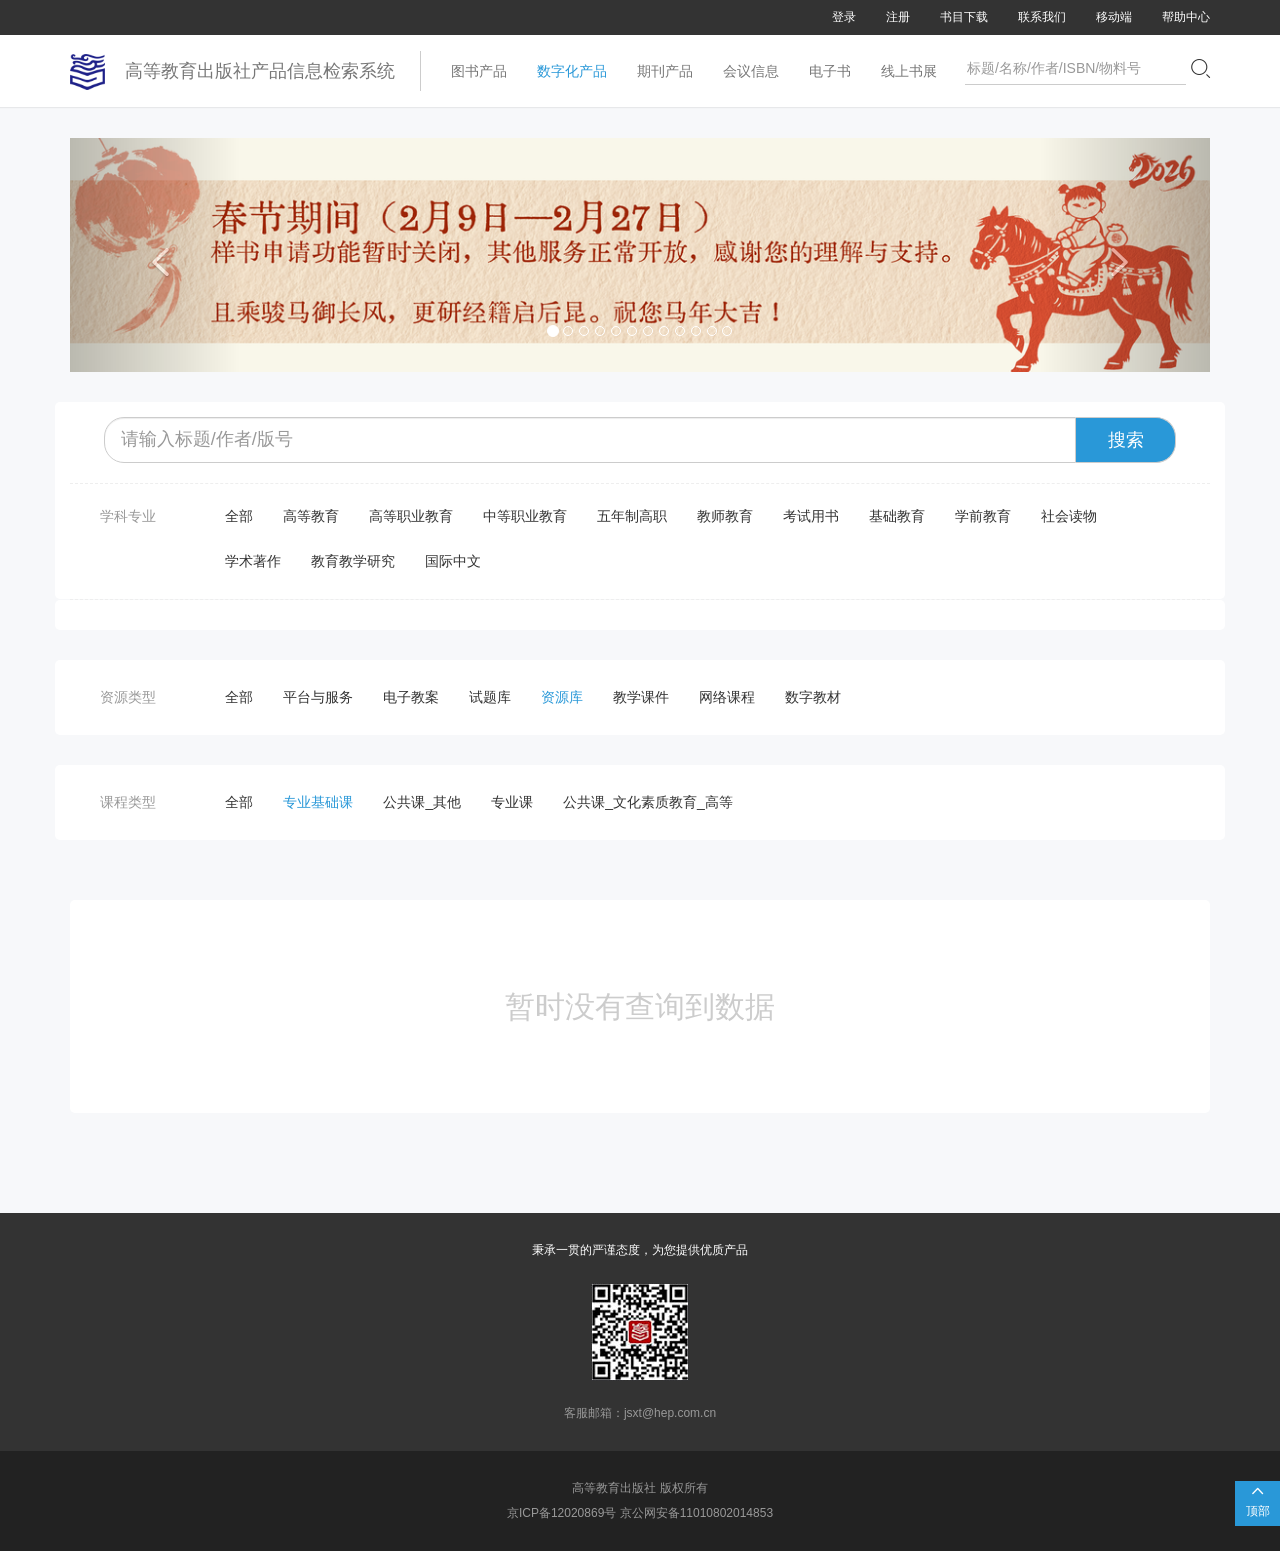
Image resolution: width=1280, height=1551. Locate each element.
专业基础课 (318, 802)
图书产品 (479, 71)
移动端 (1114, 17)
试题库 (490, 697)
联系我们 (1042, 17)
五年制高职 (632, 516)
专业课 (512, 802)
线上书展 (909, 71)
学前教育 (983, 516)
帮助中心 (1186, 17)
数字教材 (813, 697)
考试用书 (811, 516)
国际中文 (453, 561)
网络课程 (727, 697)
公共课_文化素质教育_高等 (648, 802)
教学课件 (641, 697)
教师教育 (725, 516)
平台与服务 (318, 697)
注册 (898, 17)
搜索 (1126, 440)
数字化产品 (572, 71)
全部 (239, 516)
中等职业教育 (525, 516)
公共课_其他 (422, 802)
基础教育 (897, 516)
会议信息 (751, 71)
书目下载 (964, 17)
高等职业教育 (411, 516)
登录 (844, 17)
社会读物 (1069, 516)
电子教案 (411, 697)
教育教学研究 (353, 561)
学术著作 (253, 561)
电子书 (830, 71)
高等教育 (311, 516)
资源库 (562, 697)
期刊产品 (665, 71)
